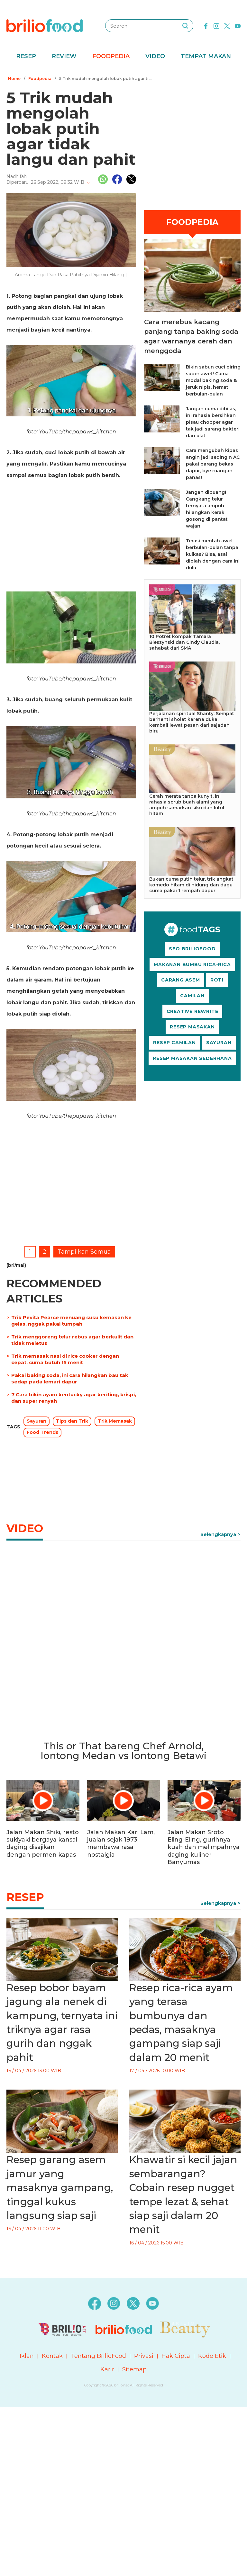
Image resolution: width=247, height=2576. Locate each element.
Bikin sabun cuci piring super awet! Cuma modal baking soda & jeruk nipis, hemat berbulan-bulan (213, 380)
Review (64, 56)
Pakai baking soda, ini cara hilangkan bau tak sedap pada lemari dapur (69, 1378)
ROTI (217, 980)
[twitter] (227, 25)
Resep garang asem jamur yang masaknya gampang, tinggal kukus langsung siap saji (59, 2188)
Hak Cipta (175, 2355)
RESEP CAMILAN (174, 1042)
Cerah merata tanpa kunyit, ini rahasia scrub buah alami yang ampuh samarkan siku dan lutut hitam (187, 804)
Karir (107, 2369)
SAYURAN (219, 1042)
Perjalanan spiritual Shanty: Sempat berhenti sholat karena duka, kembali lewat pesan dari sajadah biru (191, 722)
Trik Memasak (115, 1421)
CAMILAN (192, 996)
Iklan (27, 2355)
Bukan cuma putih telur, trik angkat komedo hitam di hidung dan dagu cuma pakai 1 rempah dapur (191, 884)
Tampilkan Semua (84, 1251)
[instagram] (216, 25)
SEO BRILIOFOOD (192, 949)
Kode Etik (212, 2355)
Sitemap (134, 2369)
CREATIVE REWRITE (192, 1011)
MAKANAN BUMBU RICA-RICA (192, 964)
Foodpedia (111, 56)
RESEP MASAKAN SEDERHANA (192, 1058)
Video (155, 56)
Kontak (52, 2355)
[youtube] (238, 25)
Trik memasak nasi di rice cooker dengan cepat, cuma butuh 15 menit (65, 1359)
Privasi (143, 2355)
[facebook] (206, 25)
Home (14, 78)
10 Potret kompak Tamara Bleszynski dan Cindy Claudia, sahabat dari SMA (184, 642)
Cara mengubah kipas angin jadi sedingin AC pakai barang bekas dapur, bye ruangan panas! (213, 464)
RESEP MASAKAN (192, 1027)
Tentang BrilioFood (98, 2355)
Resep (26, 56)
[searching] (185, 26)
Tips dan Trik (72, 1421)
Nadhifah (16, 176)
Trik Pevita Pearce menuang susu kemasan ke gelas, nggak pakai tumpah (71, 1320)
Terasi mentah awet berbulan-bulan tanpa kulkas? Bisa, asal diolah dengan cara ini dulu (213, 554)
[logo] (44, 25)
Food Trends (42, 1432)
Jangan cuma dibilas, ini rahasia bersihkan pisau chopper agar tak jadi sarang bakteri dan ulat (213, 422)
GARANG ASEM (180, 980)
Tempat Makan (206, 56)
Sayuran (36, 1421)
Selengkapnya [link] (218, 1534)
